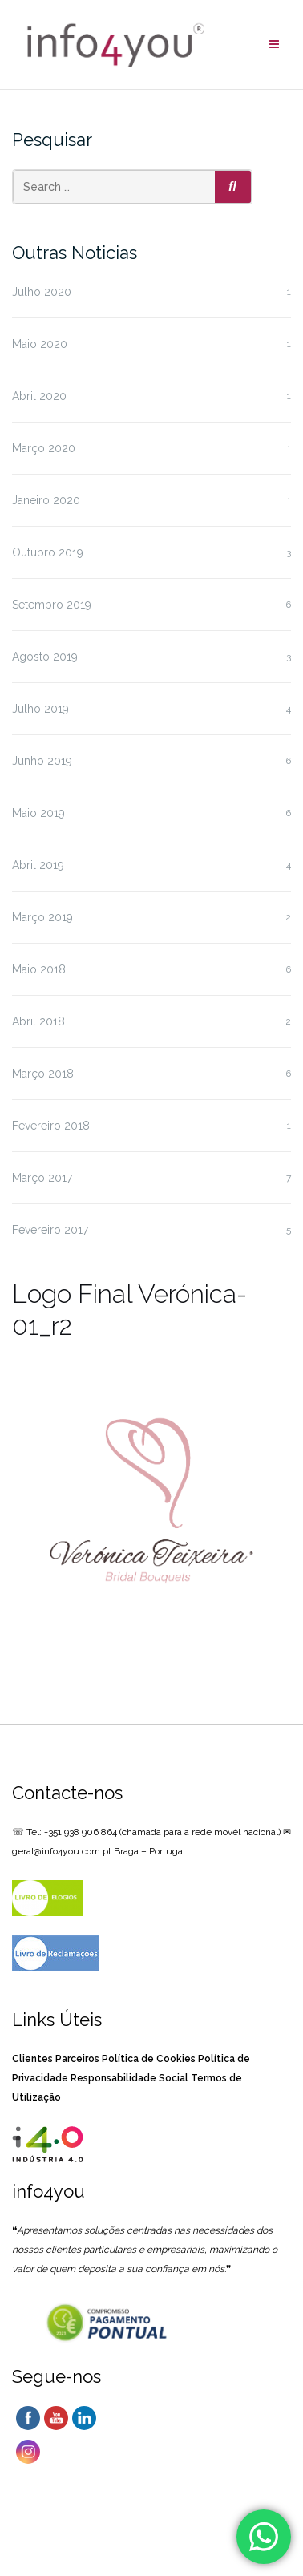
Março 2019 (42, 917)
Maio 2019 (38, 813)
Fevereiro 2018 (51, 1125)
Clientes (32, 2058)
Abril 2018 (38, 1021)
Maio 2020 (39, 344)
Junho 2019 (42, 760)
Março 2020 (43, 448)
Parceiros (77, 2058)
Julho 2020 (41, 291)
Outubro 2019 (47, 552)
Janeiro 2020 (46, 500)
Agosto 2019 (45, 656)
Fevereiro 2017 (50, 1229)
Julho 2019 (40, 708)
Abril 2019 (38, 865)
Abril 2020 (39, 396)
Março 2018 (43, 1073)
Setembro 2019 (51, 604)
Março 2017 (42, 1177)
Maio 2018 (39, 969)
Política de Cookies (149, 2058)
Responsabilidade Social (129, 2078)
